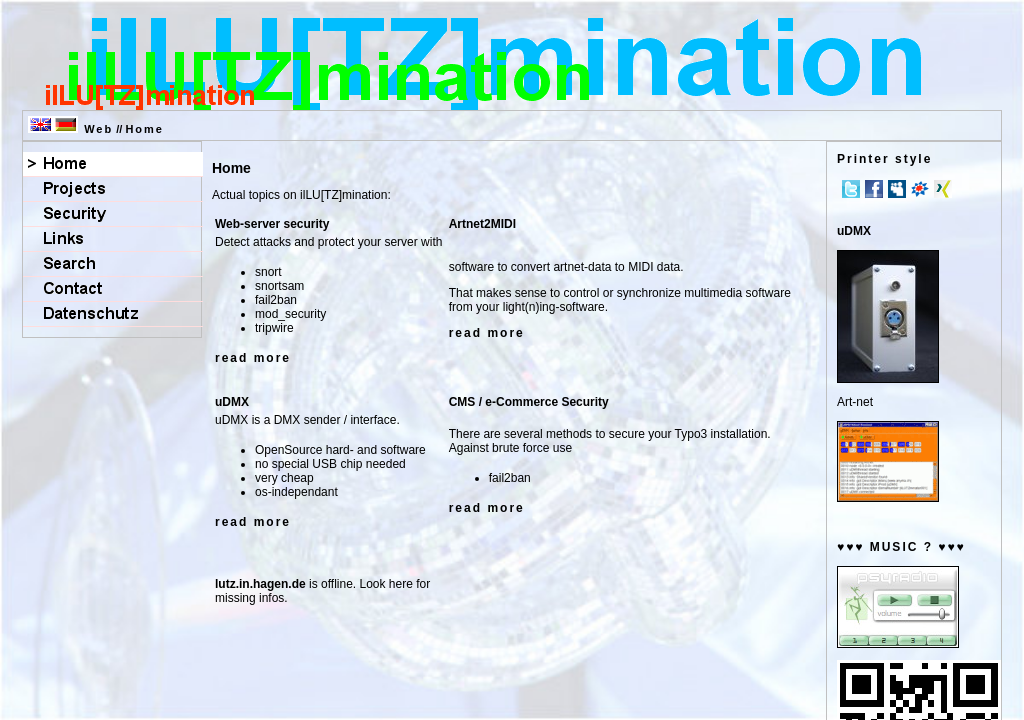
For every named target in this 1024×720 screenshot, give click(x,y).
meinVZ (920, 189)
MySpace (897, 189)
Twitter (851, 189)
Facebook (874, 189)
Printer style (884, 159)
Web (98, 129)
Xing (943, 189)
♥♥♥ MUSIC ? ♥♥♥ (901, 547)
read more (253, 358)
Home (144, 129)
